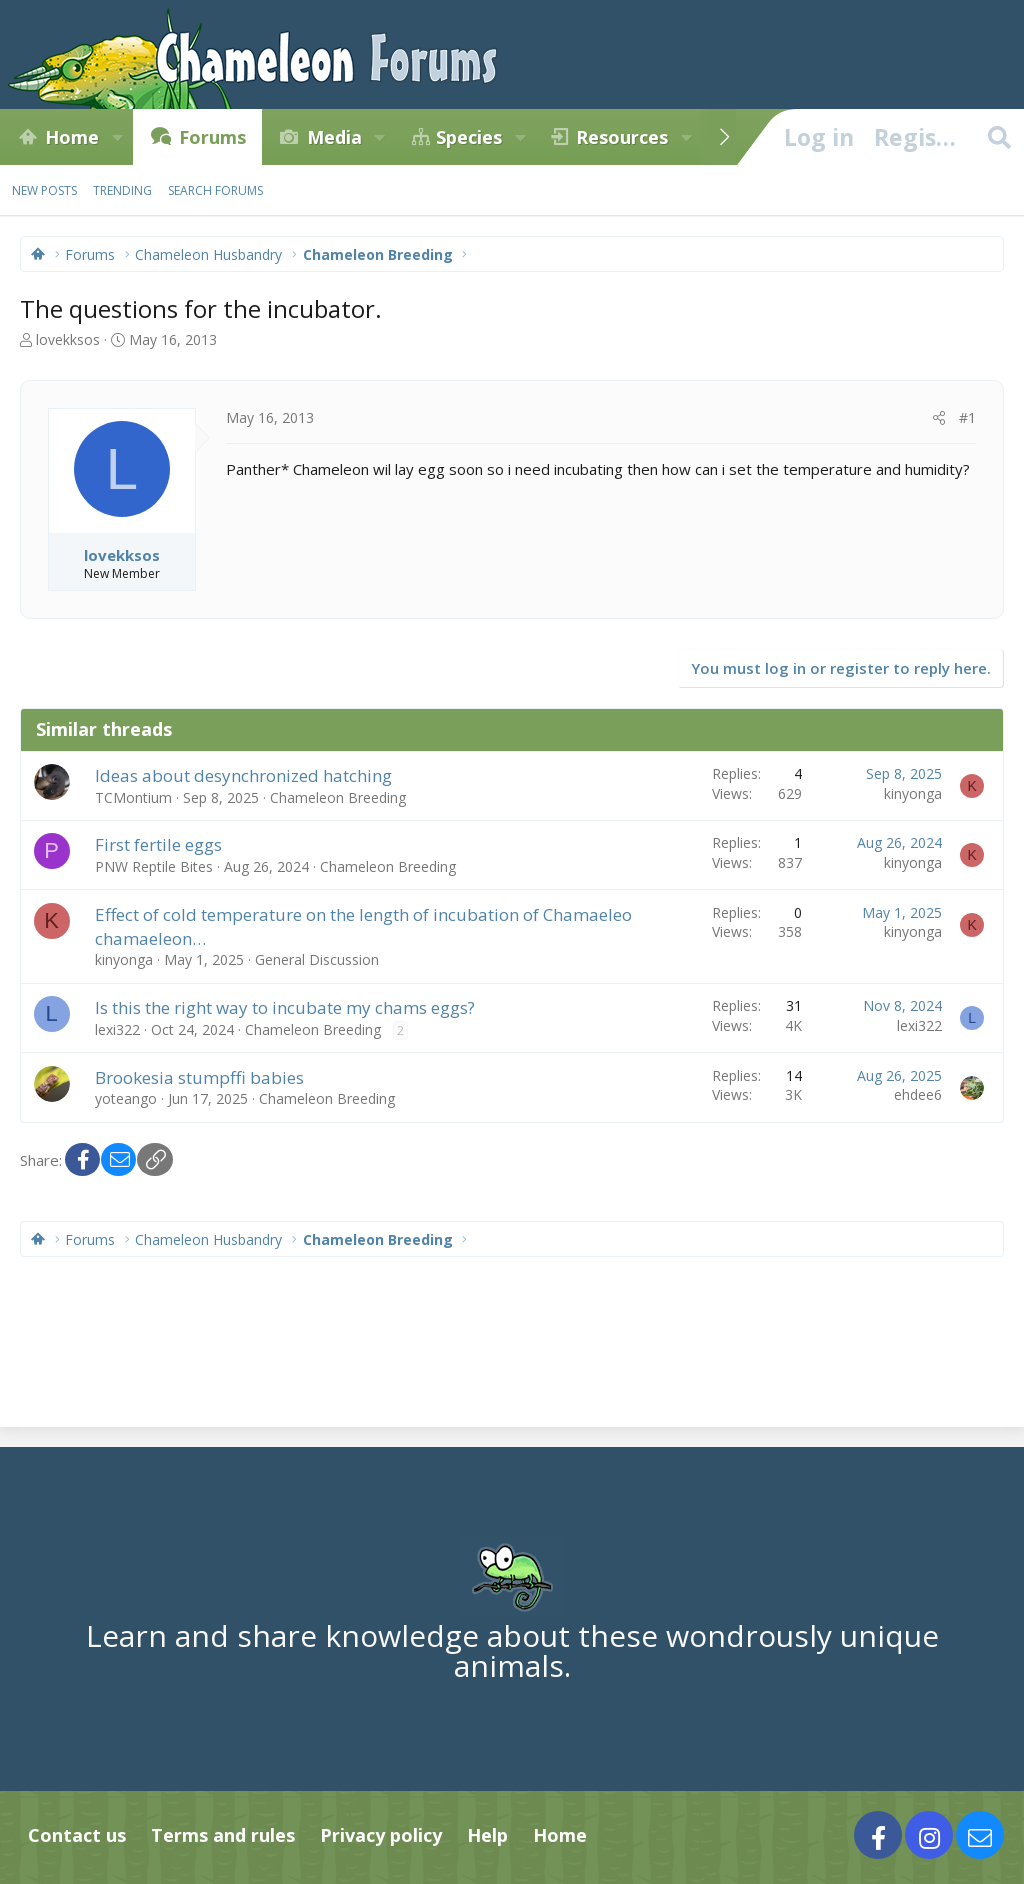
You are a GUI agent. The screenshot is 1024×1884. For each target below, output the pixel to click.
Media (334, 137)
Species (469, 137)
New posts (44, 190)
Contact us (77, 1835)
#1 (967, 417)
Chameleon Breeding (338, 797)
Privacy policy (381, 1835)
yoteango (126, 1098)
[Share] (939, 418)
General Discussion (317, 959)
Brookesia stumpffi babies (199, 1077)
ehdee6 (918, 1094)
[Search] (999, 137)
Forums (212, 137)
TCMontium (133, 797)
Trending (122, 190)
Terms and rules (223, 1835)
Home (72, 137)
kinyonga (913, 793)
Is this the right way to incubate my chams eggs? (285, 1007)
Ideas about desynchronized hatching (243, 775)
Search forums (215, 190)
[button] (117, 137)
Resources (622, 137)
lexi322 (117, 1029)
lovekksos (68, 339)
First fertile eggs (158, 844)
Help (487, 1835)
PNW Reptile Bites (154, 866)
